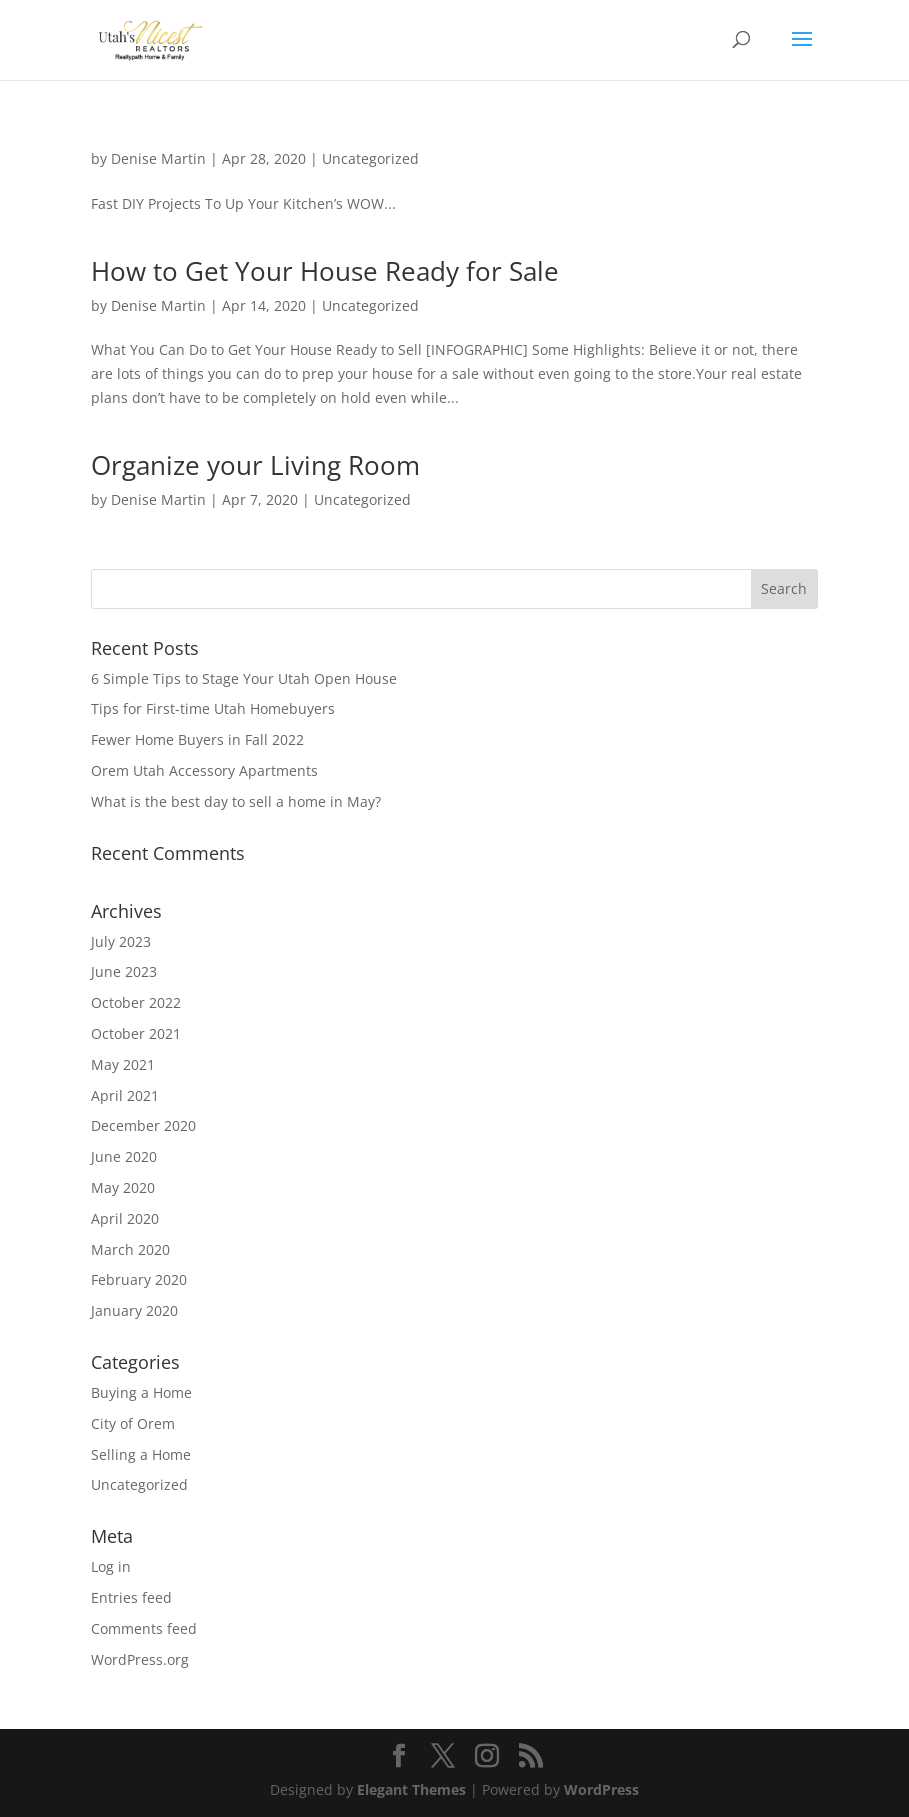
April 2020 (125, 1218)
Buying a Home (141, 1392)
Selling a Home (141, 1454)
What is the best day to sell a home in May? (236, 801)
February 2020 (139, 1279)
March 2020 (130, 1249)
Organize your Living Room (255, 465)
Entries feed (131, 1597)
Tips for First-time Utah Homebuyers (213, 708)
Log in (111, 1566)
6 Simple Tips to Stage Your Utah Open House (244, 678)
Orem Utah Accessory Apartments (204, 770)
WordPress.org (140, 1659)
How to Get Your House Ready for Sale (325, 271)
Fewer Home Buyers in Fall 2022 (197, 739)
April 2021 (125, 1095)
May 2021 (123, 1064)
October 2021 (136, 1033)
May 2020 (123, 1187)
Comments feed (144, 1628)
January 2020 (134, 1310)
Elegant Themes (411, 1789)
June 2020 (124, 1156)
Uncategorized (370, 158)
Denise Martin (158, 158)
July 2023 (121, 941)
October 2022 (136, 1002)
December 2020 (143, 1125)
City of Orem (133, 1423)
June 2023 (124, 971)
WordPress (601, 1789)
